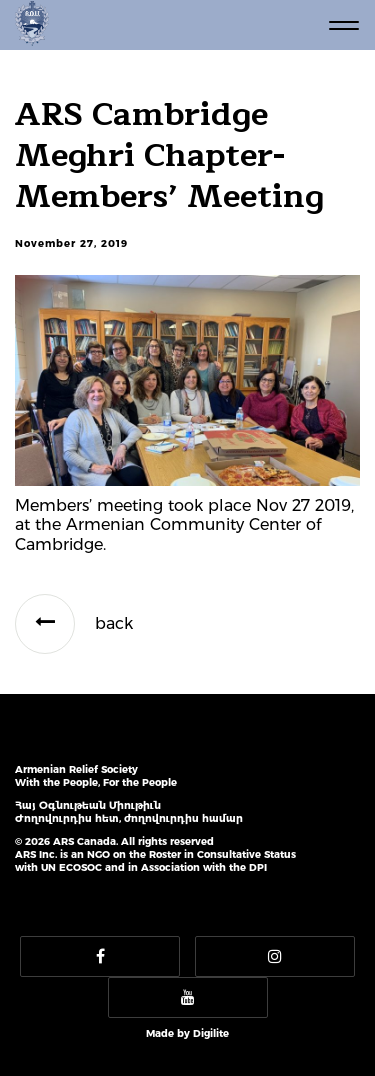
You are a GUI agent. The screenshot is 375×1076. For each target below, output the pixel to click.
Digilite (211, 1033)
